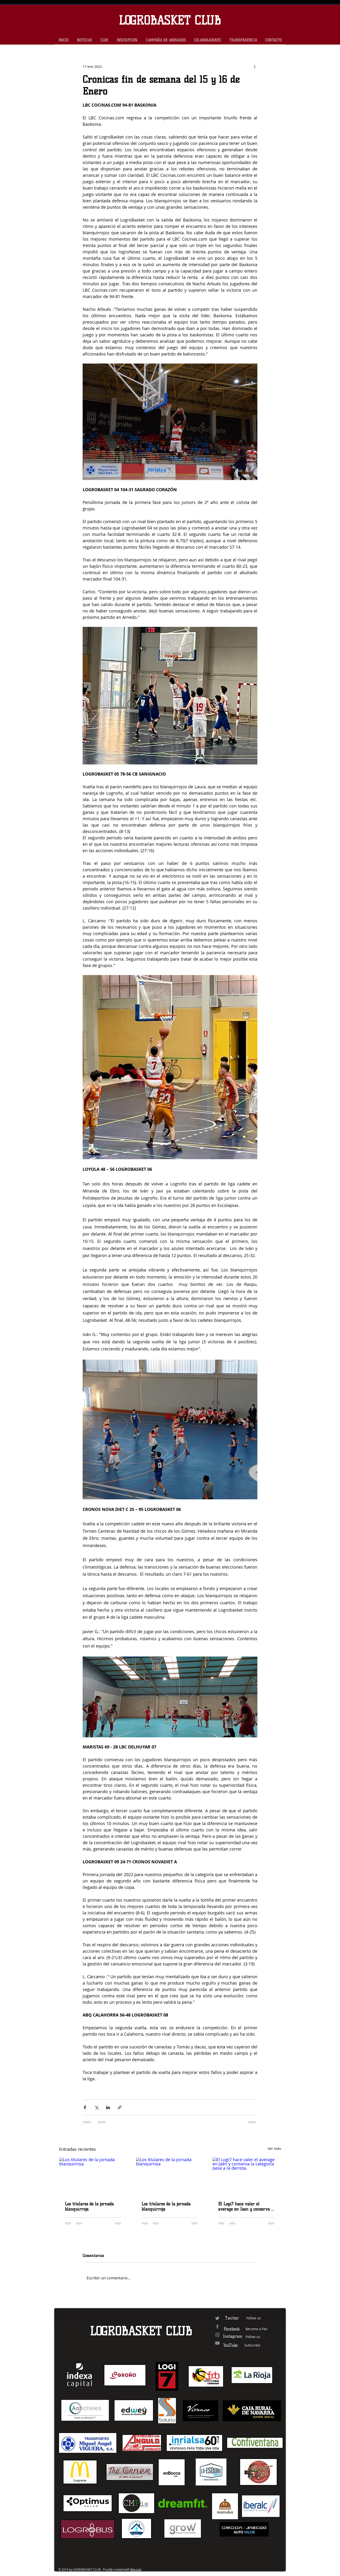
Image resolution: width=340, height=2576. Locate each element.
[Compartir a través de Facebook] (85, 2107)
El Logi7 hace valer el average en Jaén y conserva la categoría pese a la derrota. (246, 2206)
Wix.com (135, 2569)
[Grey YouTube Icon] (217, 2343)
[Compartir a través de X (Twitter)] (96, 2107)
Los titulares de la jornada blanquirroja (89, 2206)
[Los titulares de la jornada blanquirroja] (93, 2176)
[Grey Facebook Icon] (217, 2326)
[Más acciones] (254, 66)
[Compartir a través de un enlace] (119, 2107)
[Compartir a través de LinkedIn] (108, 2107)
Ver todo (274, 2148)
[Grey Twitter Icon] (217, 2318)
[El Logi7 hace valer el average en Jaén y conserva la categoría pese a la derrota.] (246, 2176)
